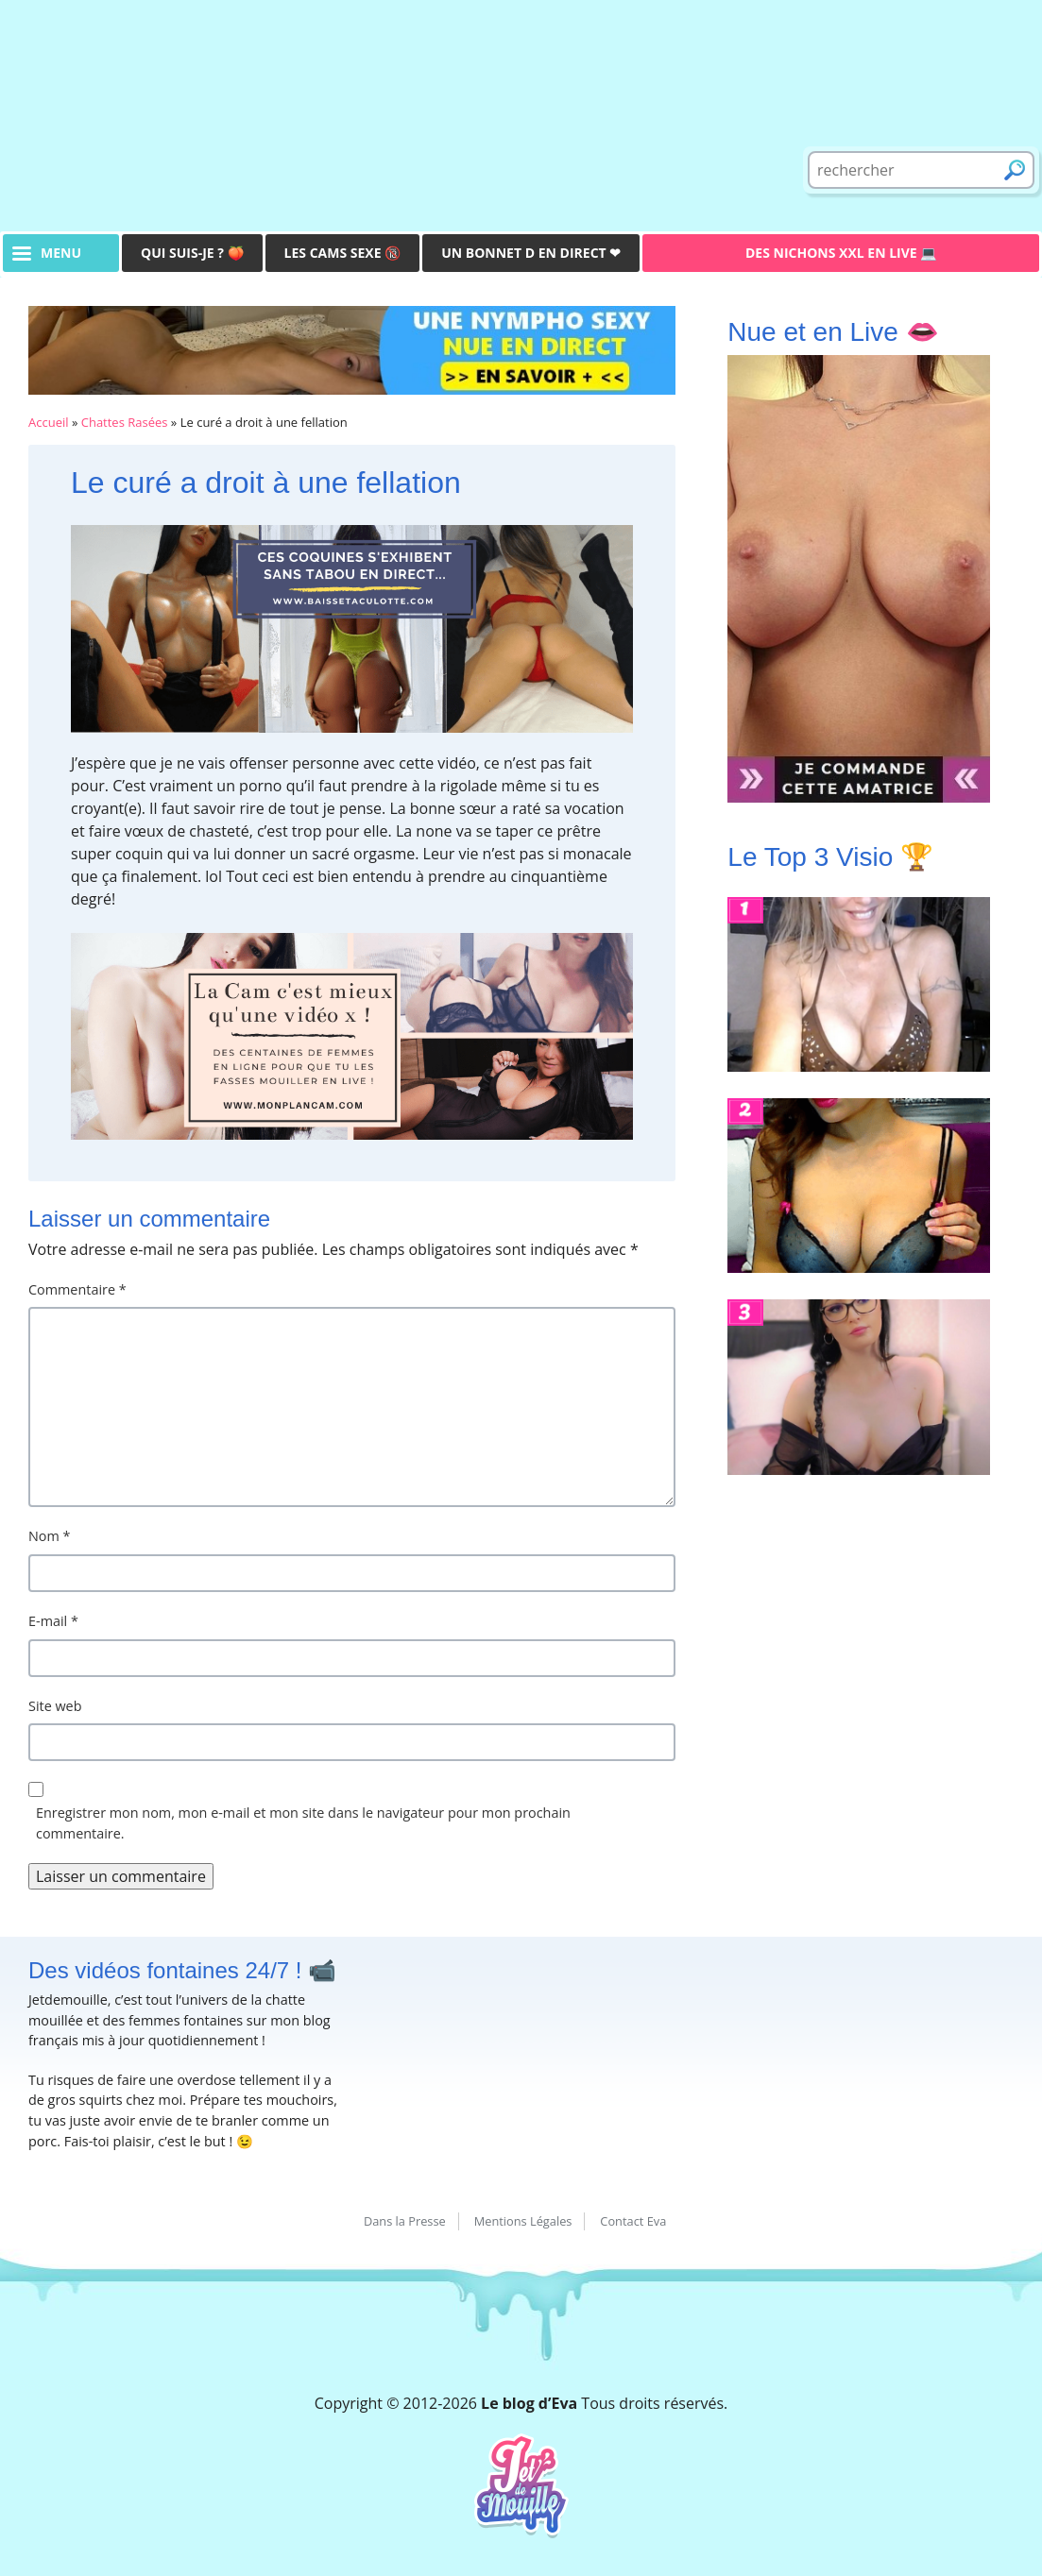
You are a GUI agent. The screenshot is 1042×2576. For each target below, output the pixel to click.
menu (61, 253)
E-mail (53, 1621)
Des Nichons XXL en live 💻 (840, 253)
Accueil (48, 422)
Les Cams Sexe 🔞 (342, 253)
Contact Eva (633, 2220)
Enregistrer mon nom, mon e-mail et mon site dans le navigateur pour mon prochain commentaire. (303, 1823)
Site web (55, 1706)
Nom (49, 1536)
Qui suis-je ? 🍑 (192, 253)
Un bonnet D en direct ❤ (531, 253)
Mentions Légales (523, 2220)
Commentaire (77, 1289)
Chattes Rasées (124, 422)
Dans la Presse (405, 2220)
